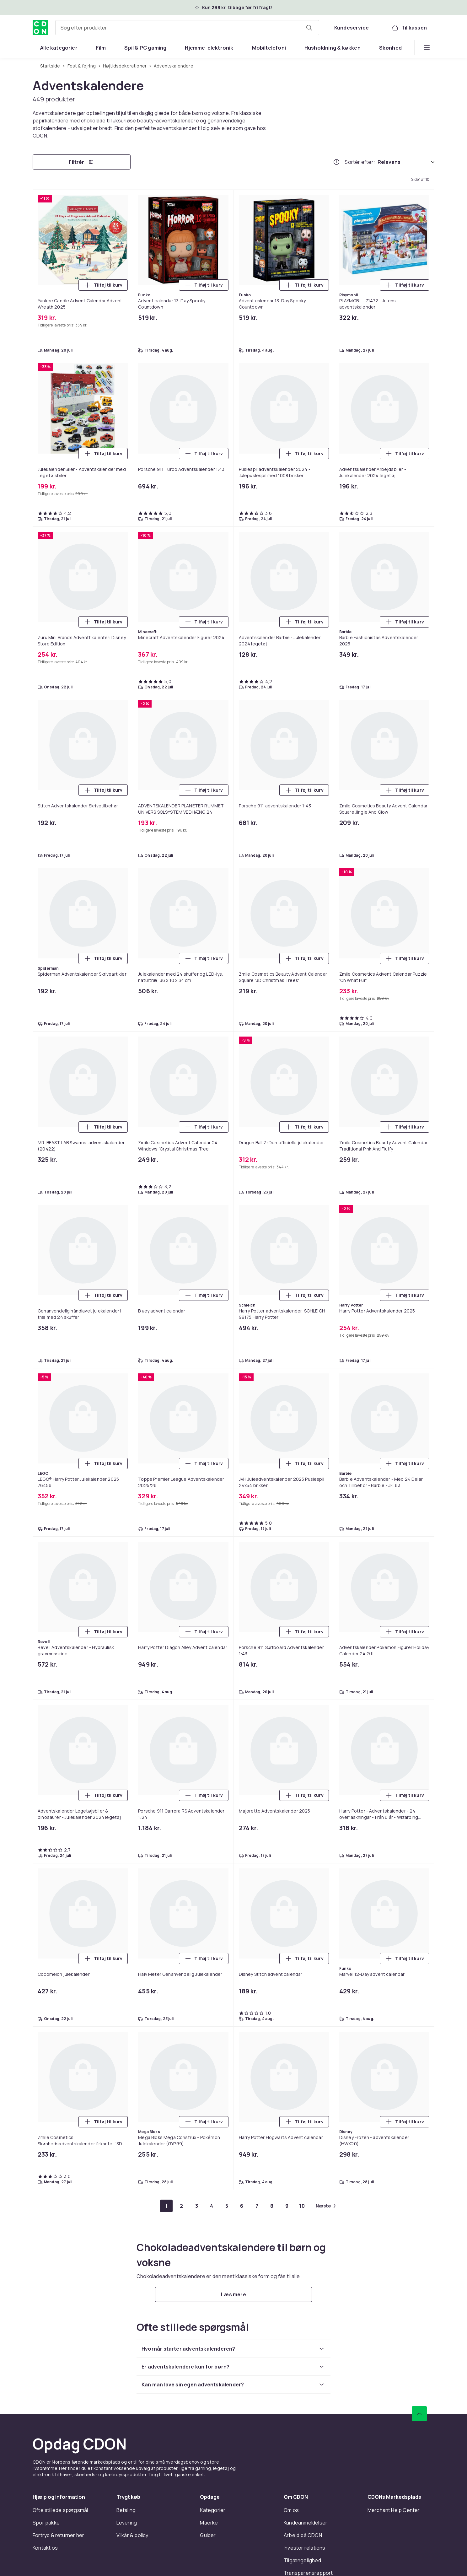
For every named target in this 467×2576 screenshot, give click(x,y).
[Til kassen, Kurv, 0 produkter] (409, 27)
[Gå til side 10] (302, 2206)
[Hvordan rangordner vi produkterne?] (336, 162)
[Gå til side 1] (166, 2206)
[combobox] (187, 27)
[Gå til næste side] (326, 2206)
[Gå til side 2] (181, 2206)
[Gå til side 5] (226, 2206)
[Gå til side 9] (287, 2206)
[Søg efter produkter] (309, 27)
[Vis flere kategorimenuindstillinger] (426, 47)
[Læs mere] (233, 2294)
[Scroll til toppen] (419, 2413)
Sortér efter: (360, 162)
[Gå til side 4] (211, 2206)
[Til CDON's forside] (40, 27)
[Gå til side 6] (241, 2206)
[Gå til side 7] (256, 2206)
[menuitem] (59, 47)
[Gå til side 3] (196, 2206)
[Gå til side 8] (272, 2206)
